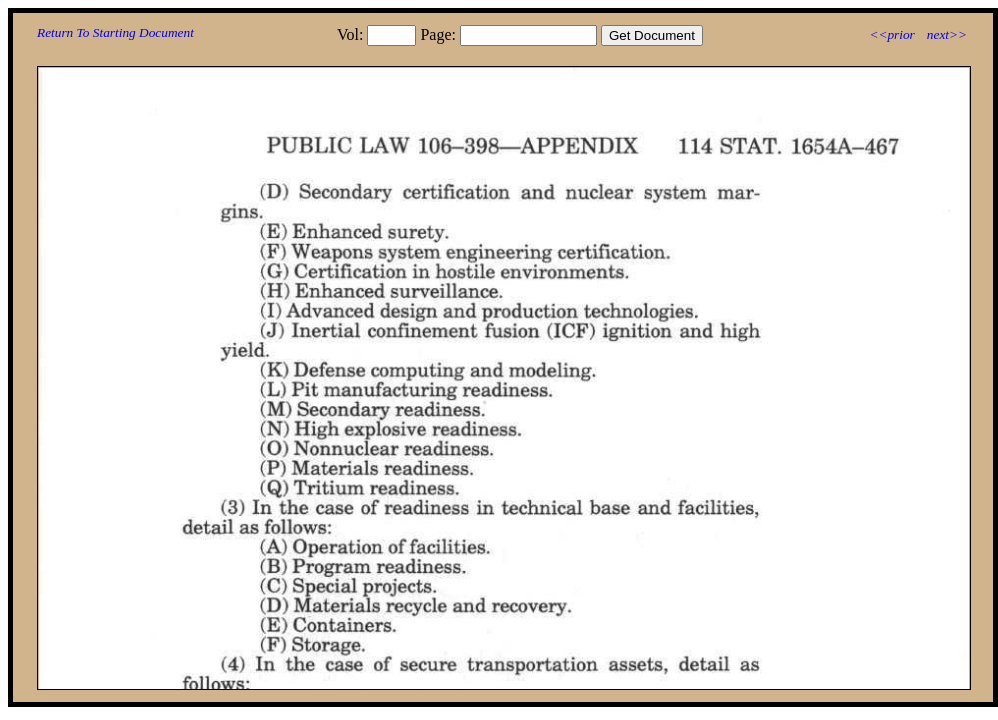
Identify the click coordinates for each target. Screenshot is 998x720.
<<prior (891, 34)
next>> (947, 34)
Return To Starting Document (115, 32)
